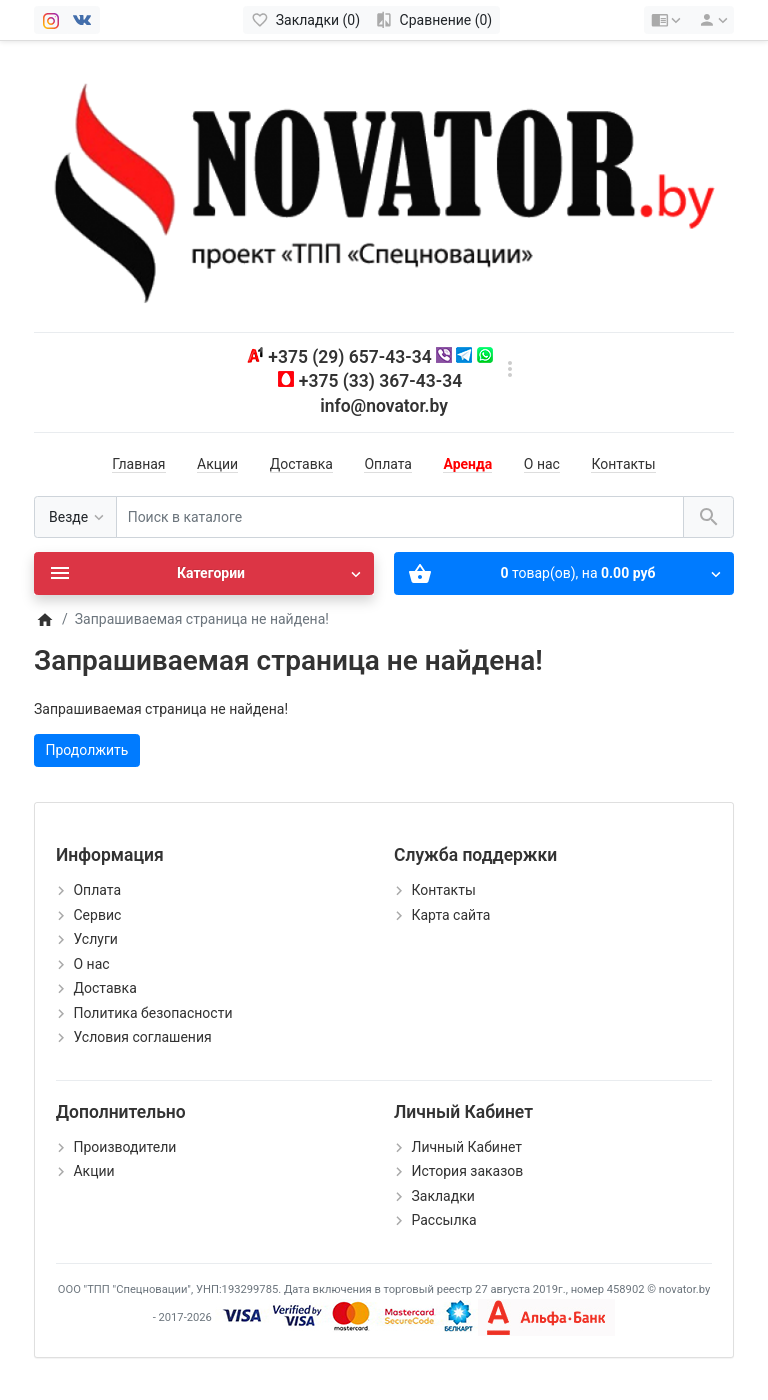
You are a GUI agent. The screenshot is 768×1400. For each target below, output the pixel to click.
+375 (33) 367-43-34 (380, 381)
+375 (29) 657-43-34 (349, 357)
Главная (138, 464)
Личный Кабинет (466, 1147)
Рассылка (443, 1220)
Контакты (623, 464)
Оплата (388, 464)
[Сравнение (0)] (433, 20)
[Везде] (75, 517)
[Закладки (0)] (305, 20)
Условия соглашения (142, 1037)
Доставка (301, 464)
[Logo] (384, 185)
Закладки (442, 1196)
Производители (124, 1147)
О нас (542, 464)
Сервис (97, 915)
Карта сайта (450, 915)
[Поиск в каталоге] (400, 517)
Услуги (95, 939)
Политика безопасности (152, 1013)
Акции (217, 464)
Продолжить (87, 750)
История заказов (467, 1171)
